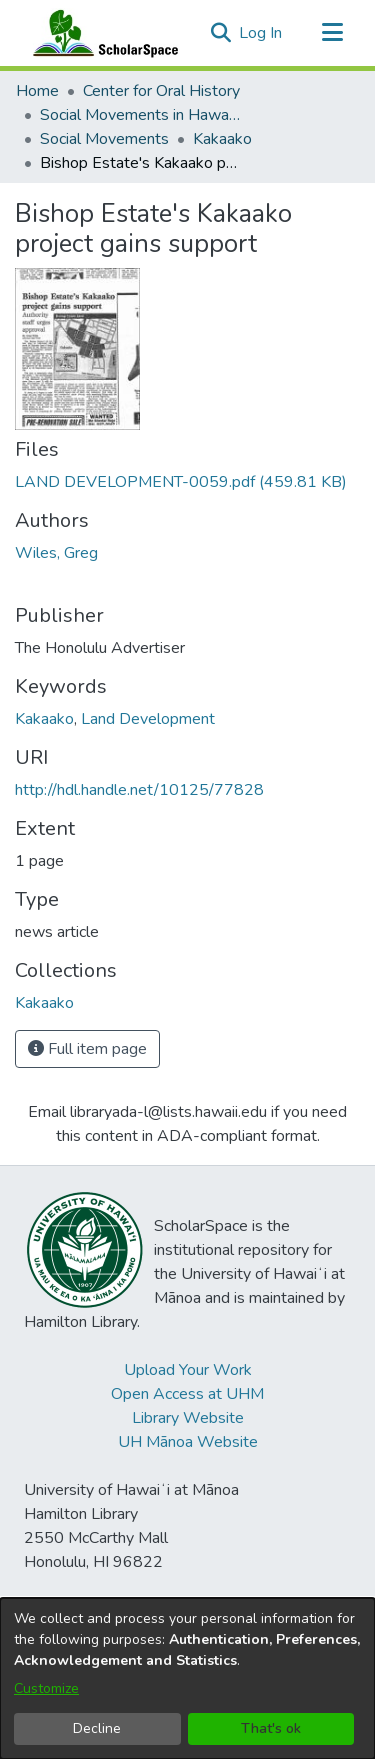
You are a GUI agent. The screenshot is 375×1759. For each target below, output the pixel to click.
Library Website (188, 1418)
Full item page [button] (87, 1049)
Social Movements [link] (104, 139)
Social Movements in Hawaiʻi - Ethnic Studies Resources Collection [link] (140, 115)
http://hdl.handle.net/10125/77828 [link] (139, 790)
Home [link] (37, 91)
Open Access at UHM (187, 1394)
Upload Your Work (188, 1370)
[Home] (101, 33)
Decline (97, 1728)
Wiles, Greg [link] (56, 553)
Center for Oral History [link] (161, 91)
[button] (220, 33)
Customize (46, 1688)
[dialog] (187, 1678)
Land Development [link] (148, 719)
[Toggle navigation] (332, 33)
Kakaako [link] (222, 139)
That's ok (271, 1728)
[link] (181, 482)
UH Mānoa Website (188, 1442)
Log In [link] (261, 33)
